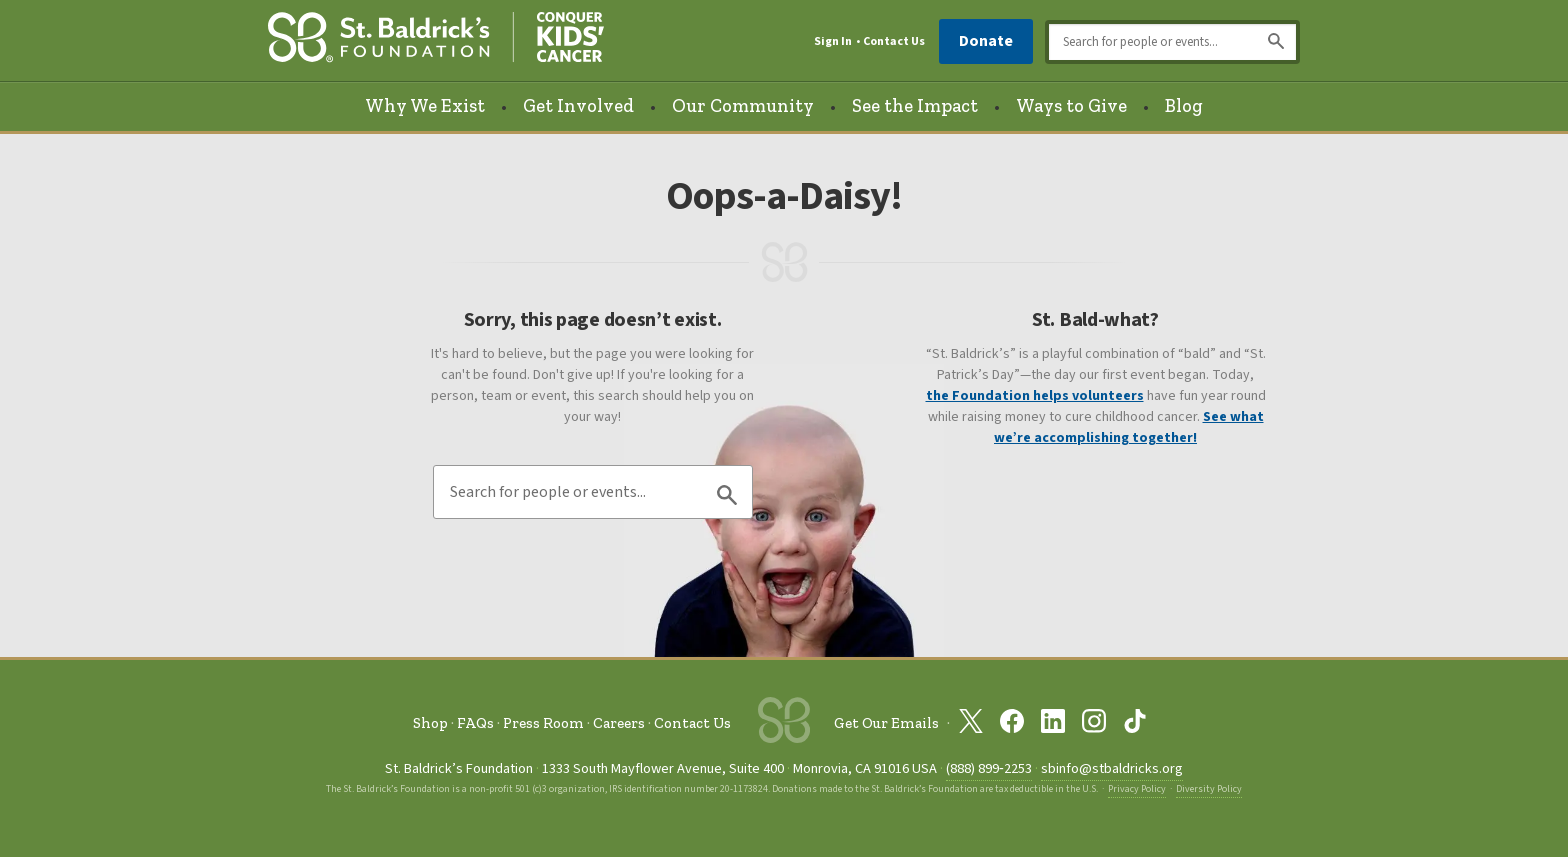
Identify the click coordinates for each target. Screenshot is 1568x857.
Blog (1184, 106)
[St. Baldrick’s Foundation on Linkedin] (1053, 725)
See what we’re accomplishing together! (1129, 427)
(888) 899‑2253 (989, 768)
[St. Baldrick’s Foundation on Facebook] (1012, 725)
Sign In (833, 41)
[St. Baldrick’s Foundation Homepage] (436, 41)
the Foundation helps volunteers (1035, 396)
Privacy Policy (1137, 789)
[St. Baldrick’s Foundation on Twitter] (971, 725)
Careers (619, 723)
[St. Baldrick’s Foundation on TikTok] (1135, 725)
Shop (430, 723)
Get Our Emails (886, 723)
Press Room (543, 723)
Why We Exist (425, 106)
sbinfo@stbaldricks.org (1112, 768)
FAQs (475, 723)
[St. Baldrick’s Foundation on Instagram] (1094, 725)
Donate (986, 41)
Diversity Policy (1209, 789)
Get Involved (578, 106)
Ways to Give (1071, 106)
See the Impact (915, 106)
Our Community (743, 106)
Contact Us (894, 41)
